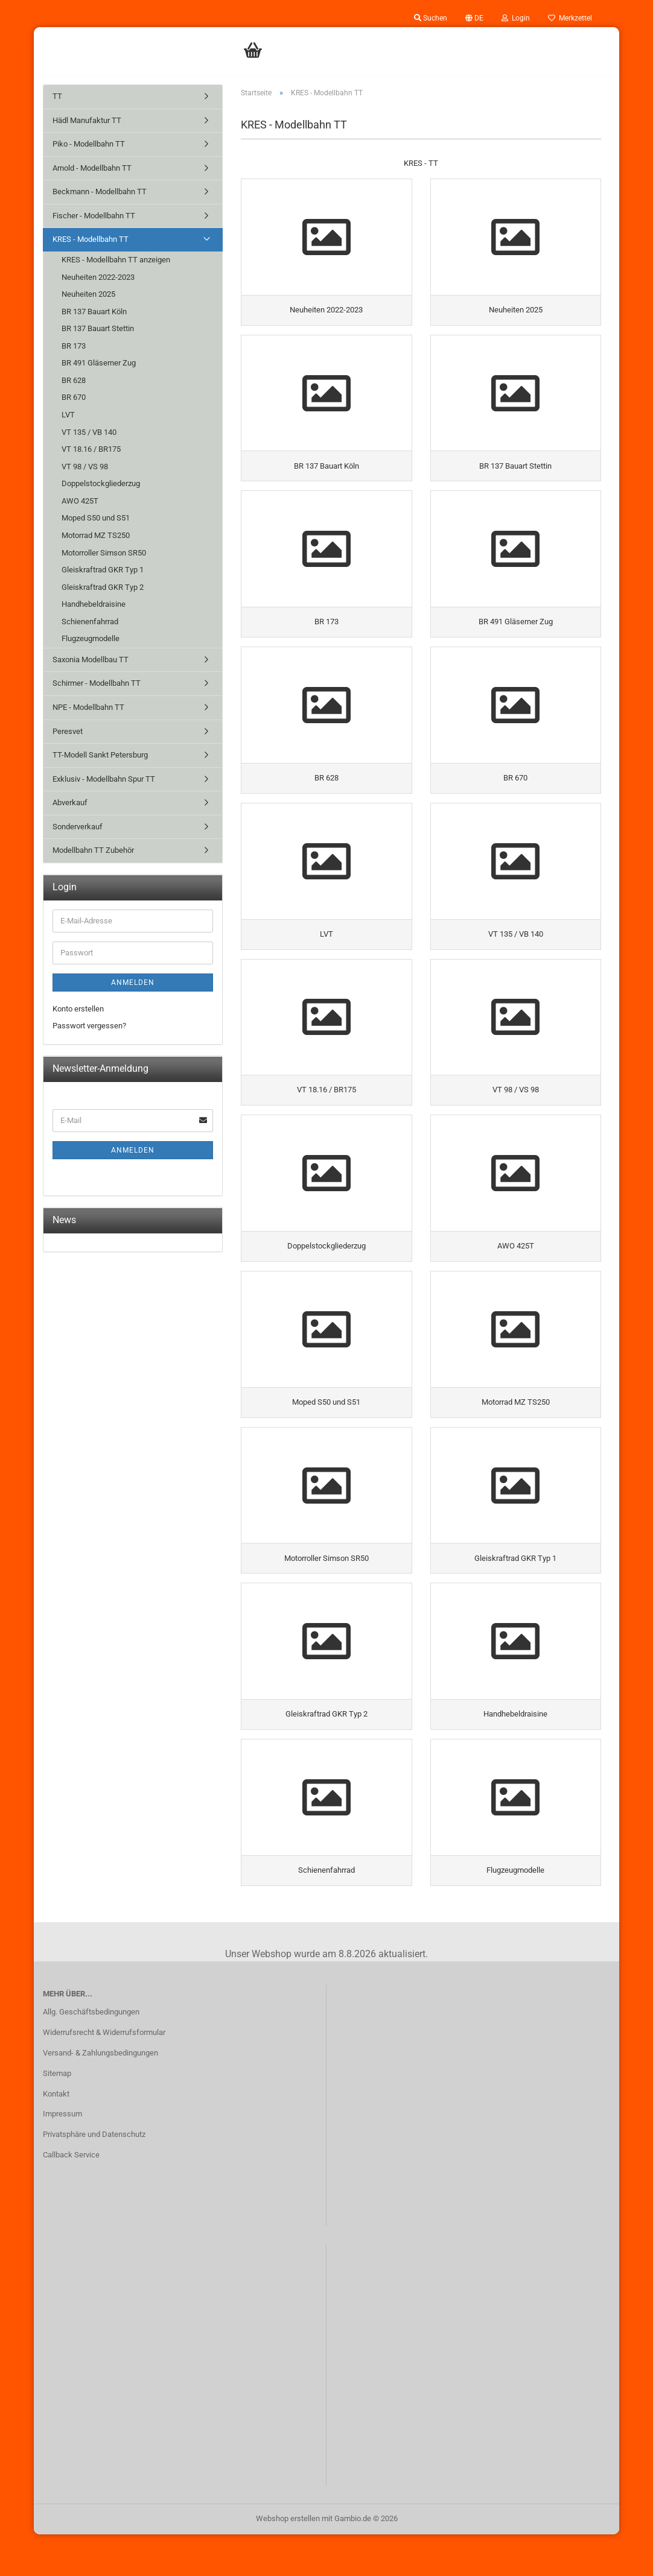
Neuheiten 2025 (88, 294)
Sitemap (57, 2114)
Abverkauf (70, 802)
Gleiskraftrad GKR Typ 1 (103, 569)
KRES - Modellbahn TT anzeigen (116, 259)
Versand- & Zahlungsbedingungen (100, 2094)
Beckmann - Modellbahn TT (100, 191)
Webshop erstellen (288, 2560)
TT (57, 96)
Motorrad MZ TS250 (96, 535)
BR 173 (74, 345)
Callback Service (71, 2196)
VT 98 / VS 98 (85, 466)
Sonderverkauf (78, 826)
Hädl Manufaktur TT (87, 120)
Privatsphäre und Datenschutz (94, 2175)
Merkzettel (570, 18)
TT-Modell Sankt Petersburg (100, 754)
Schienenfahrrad (90, 621)
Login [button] (516, 18)
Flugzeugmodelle (90, 638)
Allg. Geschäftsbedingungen (91, 2053)
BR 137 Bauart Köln (94, 311)
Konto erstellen (78, 1008)
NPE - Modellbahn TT (88, 707)
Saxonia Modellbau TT (91, 659)
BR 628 (74, 380)
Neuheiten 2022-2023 (98, 277)
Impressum (62, 2155)
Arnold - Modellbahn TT (92, 167)
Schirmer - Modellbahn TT (97, 683)
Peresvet (68, 731)
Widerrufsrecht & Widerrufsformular (104, 2073)
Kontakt (56, 2135)
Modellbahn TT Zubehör (93, 850)
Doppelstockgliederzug (101, 483)
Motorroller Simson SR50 (104, 552)
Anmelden (132, 982)
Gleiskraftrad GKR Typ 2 (103, 587)
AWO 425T (80, 500)
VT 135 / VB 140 (89, 432)
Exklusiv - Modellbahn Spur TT (104, 778)
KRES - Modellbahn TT (91, 239)
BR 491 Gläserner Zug (99, 362)
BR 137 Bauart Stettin (98, 328)
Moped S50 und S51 (96, 517)
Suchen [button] (430, 18)
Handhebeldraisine (94, 604)
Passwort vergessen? (89, 1025)
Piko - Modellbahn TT (89, 143)
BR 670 (74, 397)
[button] (474, 18)
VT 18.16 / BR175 (91, 449)
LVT (68, 414)
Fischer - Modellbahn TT (94, 215)
